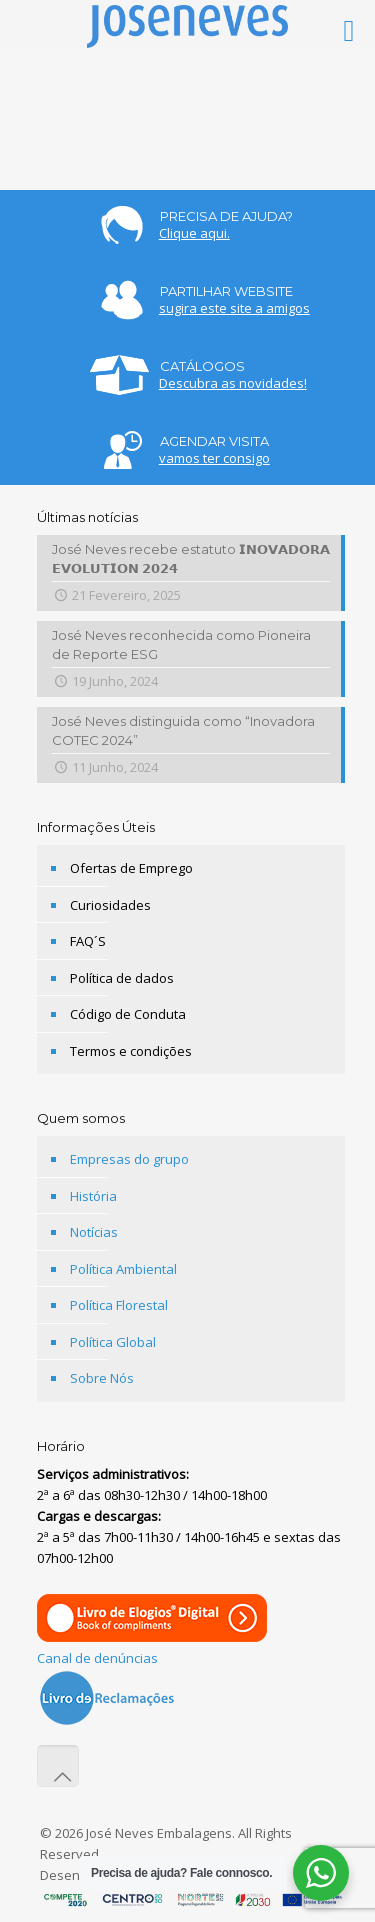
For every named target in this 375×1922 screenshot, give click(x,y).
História (93, 1196)
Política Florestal (119, 1305)
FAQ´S (88, 941)
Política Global (113, 1342)
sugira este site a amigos (234, 308)
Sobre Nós (102, 1378)
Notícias (94, 1232)
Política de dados (122, 978)
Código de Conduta (128, 1014)
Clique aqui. (194, 233)
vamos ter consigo (214, 458)
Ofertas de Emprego (131, 868)
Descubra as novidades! (233, 383)
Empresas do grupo (129, 1159)
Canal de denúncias (97, 1658)
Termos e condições (131, 1051)
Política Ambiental (123, 1269)
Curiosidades (110, 905)
